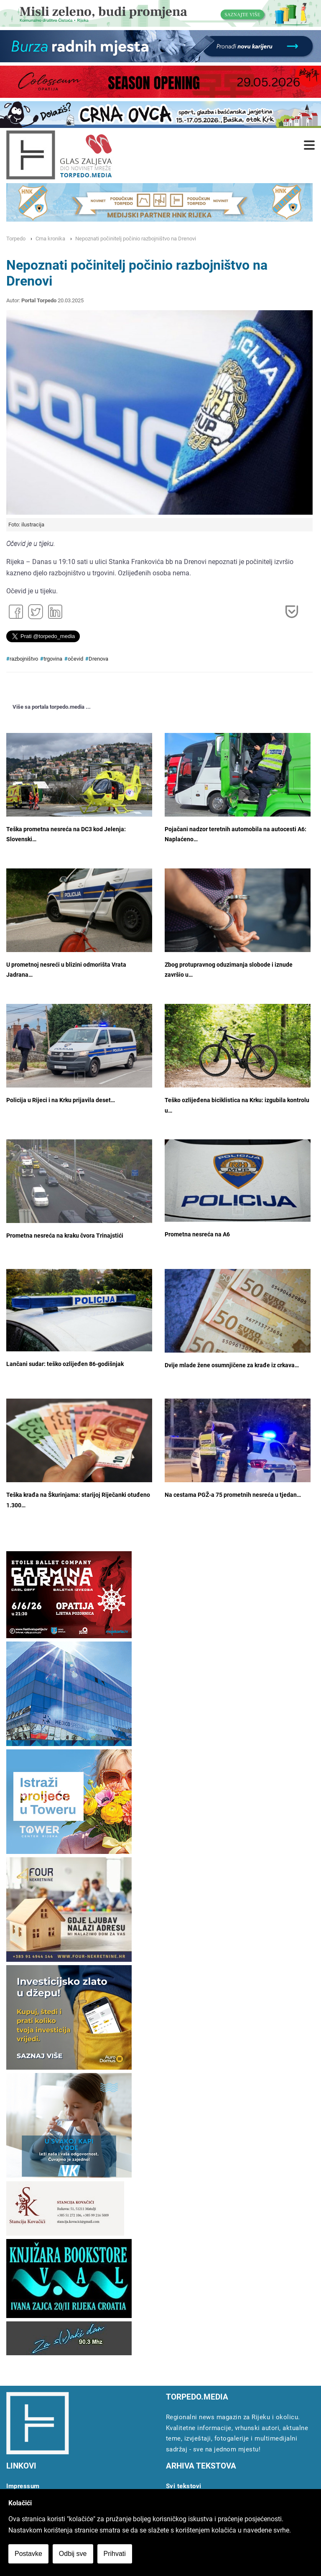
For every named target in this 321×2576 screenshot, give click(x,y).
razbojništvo (24, 659)
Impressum (23, 2486)
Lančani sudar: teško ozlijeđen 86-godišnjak (65, 1364)
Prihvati (115, 2553)
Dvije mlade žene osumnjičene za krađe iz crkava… (232, 1365)
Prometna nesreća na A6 (197, 1234)
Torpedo (15, 238)
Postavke (28, 2553)
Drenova (98, 659)
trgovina (52, 659)
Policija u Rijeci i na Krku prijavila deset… (60, 1100)
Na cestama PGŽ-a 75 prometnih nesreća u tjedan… (233, 1495)
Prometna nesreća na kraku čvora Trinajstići (64, 1235)
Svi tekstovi (183, 2486)
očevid (75, 659)
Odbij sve (73, 2553)
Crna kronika (50, 238)
